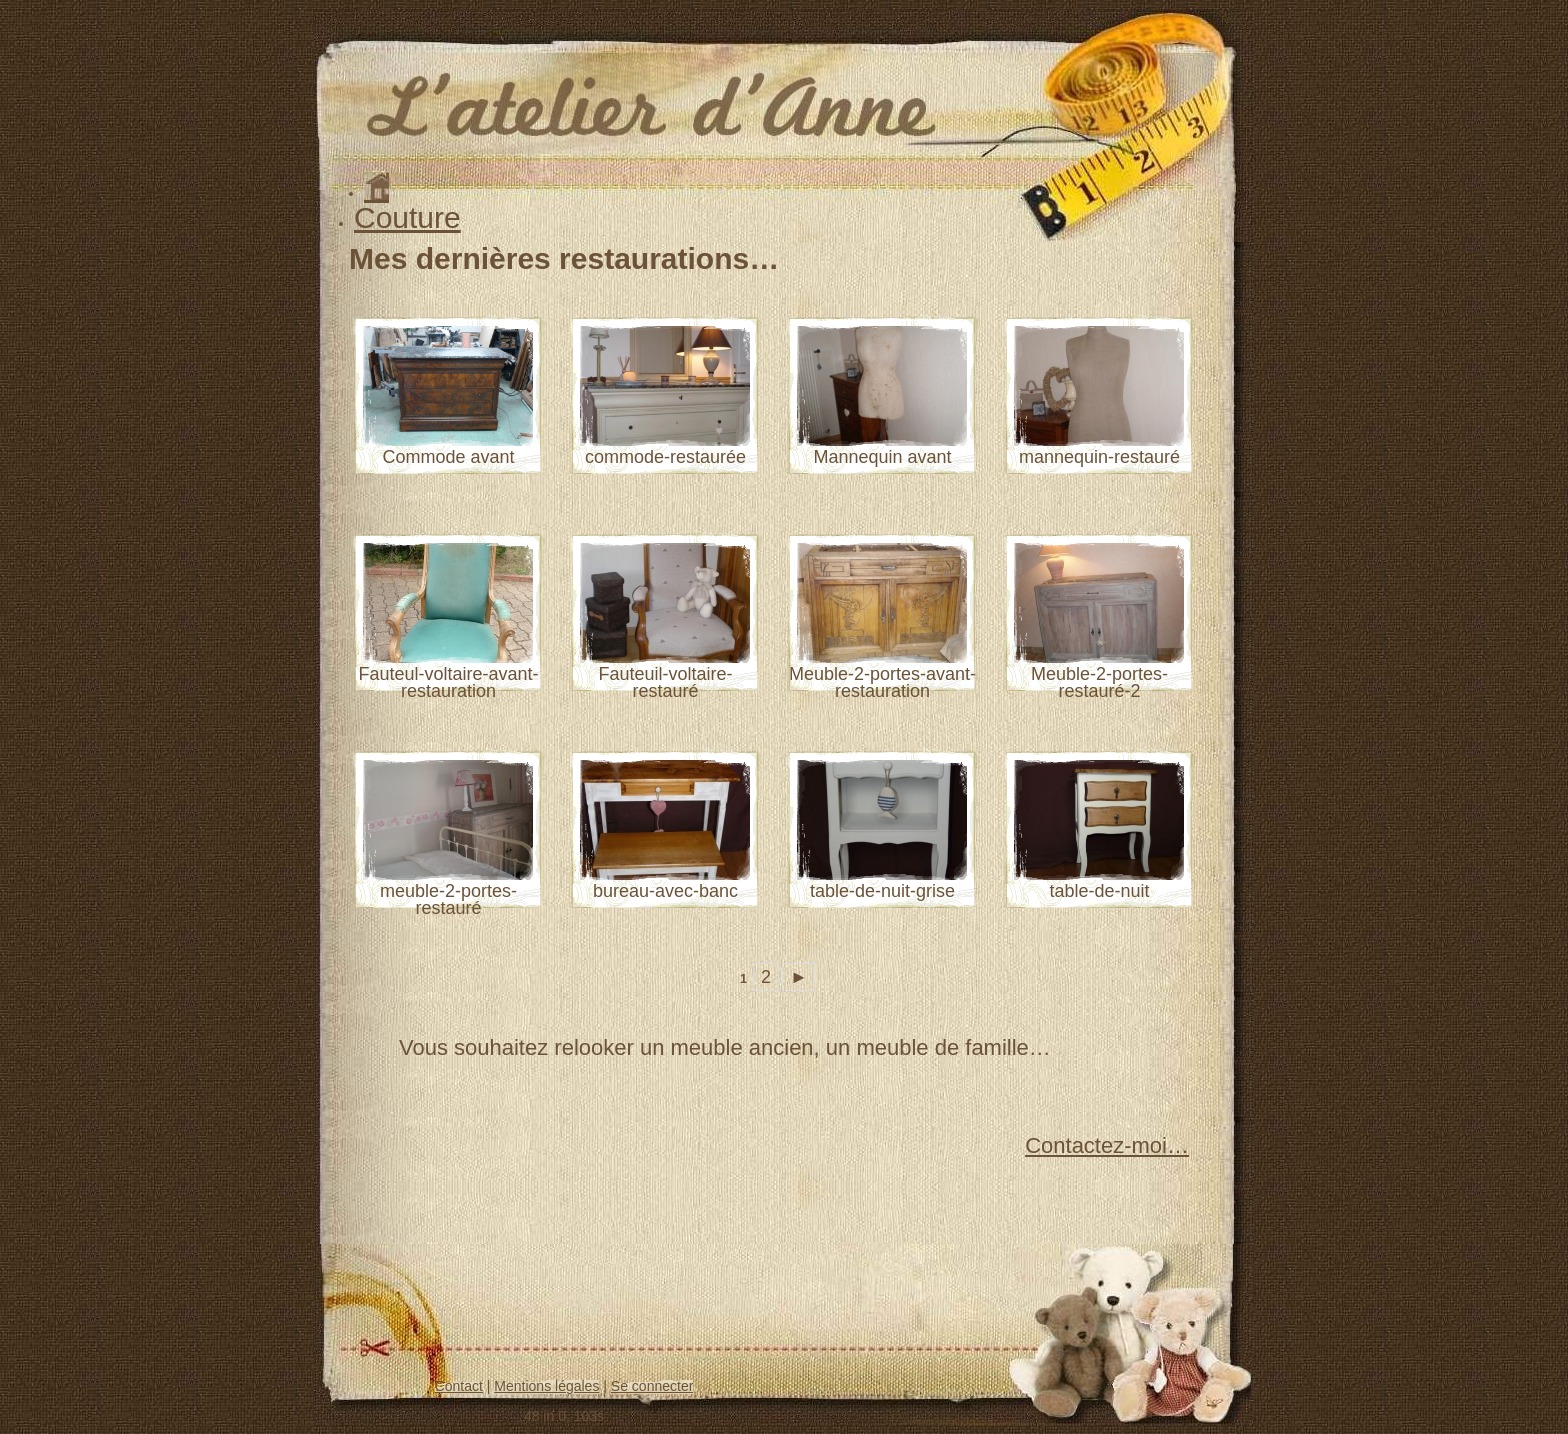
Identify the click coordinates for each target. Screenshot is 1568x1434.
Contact (459, 1386)
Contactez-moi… (1107, 1145)
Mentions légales (546, 1386)
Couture (407, 217)
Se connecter (652, 1386)
